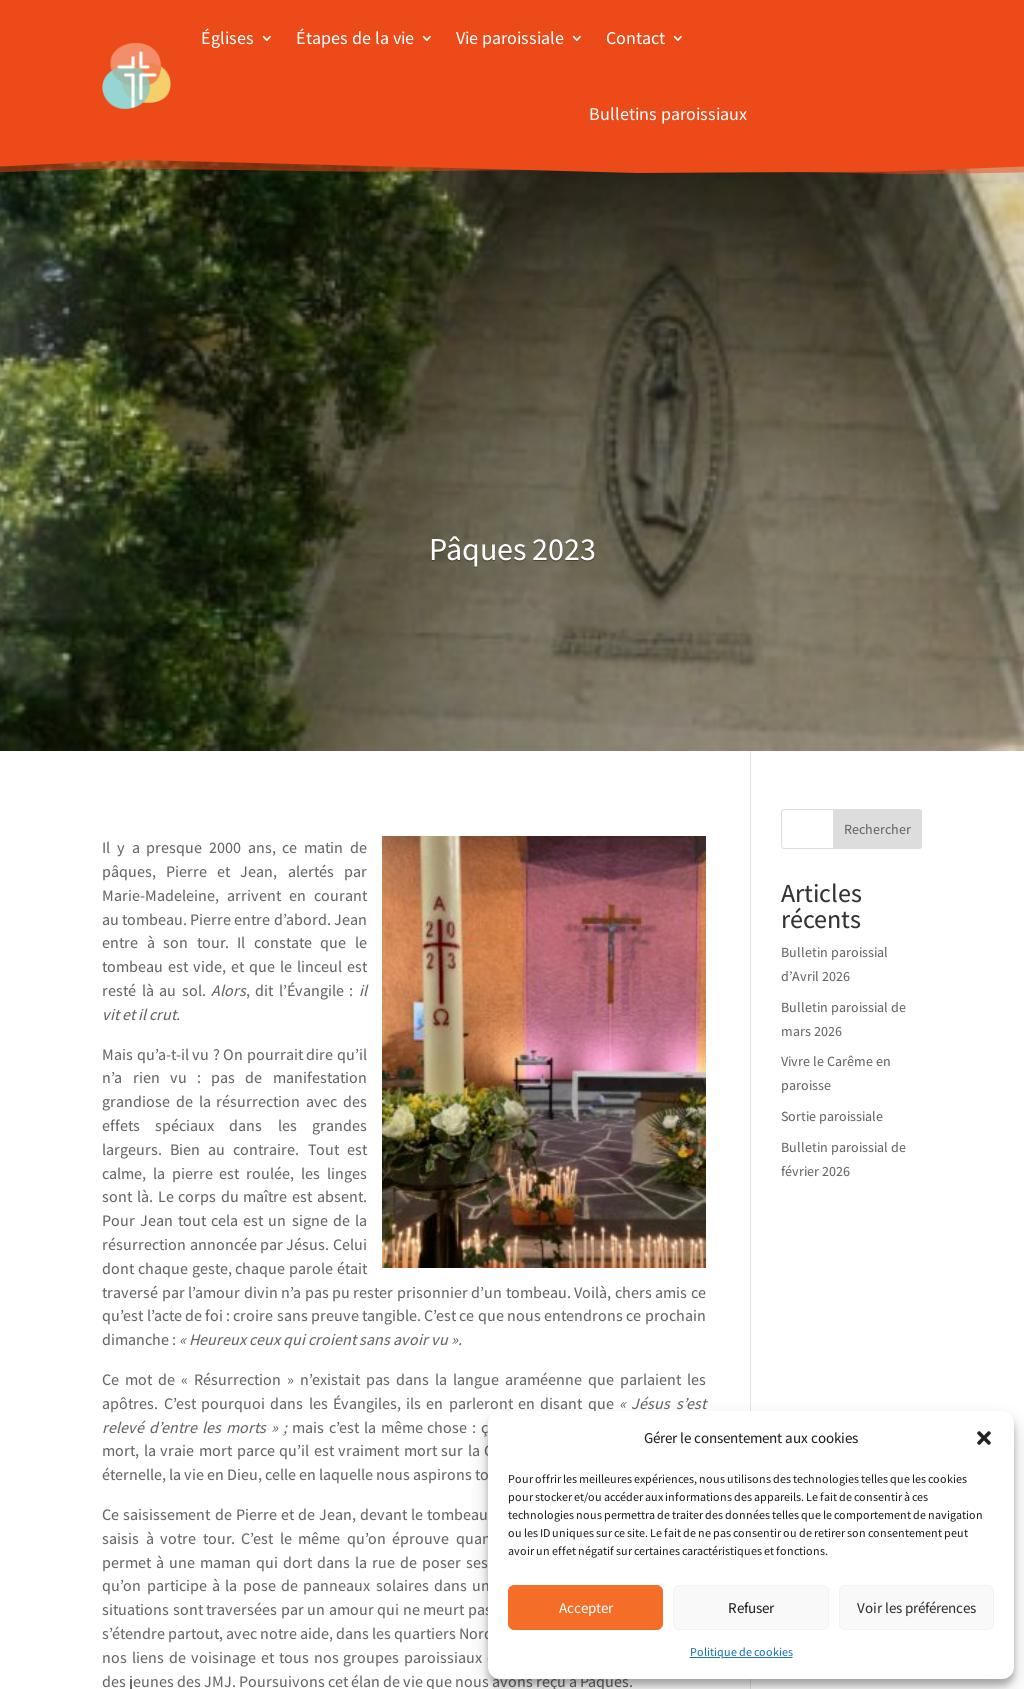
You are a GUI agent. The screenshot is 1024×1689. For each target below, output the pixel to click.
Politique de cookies (741, 1651)
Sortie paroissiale (832, 1116)
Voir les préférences (916, 1607)
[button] (984, 1438)
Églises (227, 37)
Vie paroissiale (510, 37)
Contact (635, 37)
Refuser (751, 1607)
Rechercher (877, 829)
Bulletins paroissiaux (668, 113)
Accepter (586, 1607)
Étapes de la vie (355, 37)
